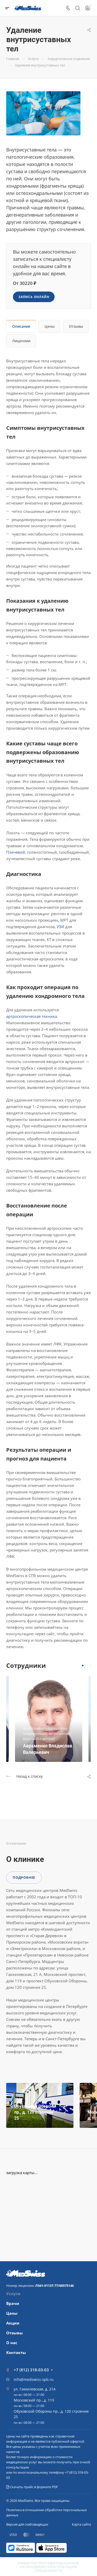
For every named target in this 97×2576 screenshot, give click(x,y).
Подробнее (24, 1877)
